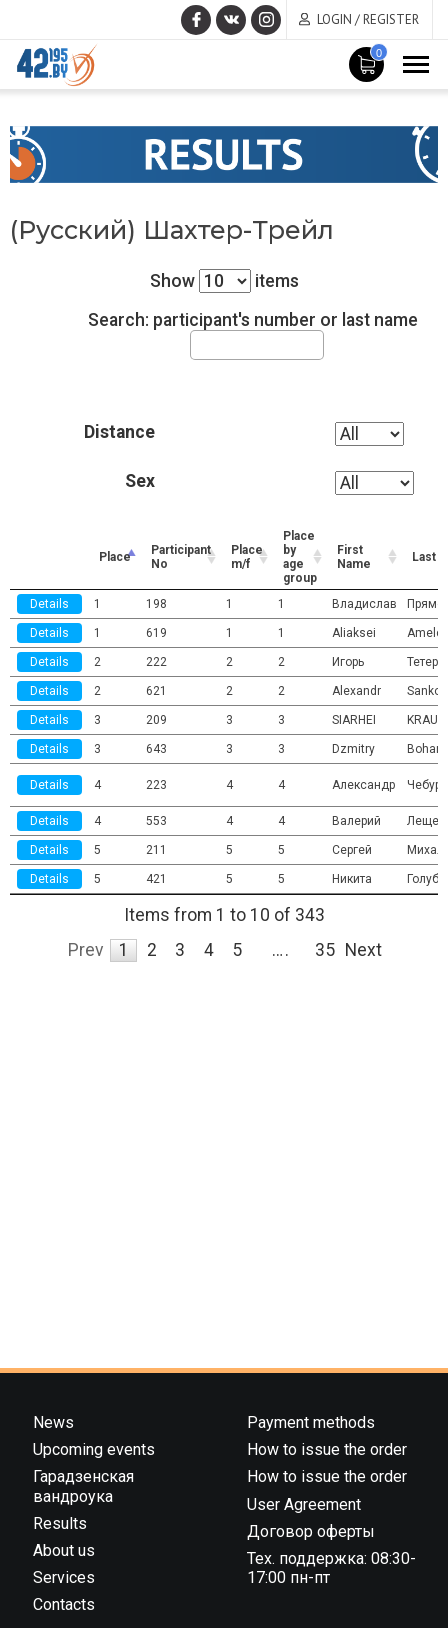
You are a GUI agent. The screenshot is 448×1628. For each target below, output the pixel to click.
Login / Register (368, 19)
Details (49, 604)
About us (64, 1550)
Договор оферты (311, 1531)
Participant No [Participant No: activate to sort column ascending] (181, 557)
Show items (224, 281)
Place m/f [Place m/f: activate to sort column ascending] (247, 557)
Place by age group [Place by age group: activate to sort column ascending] (300, 557)
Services (64, 1577)
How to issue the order (327, 1449)
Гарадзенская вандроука (83, 1486)
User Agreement (304, 1504)
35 (325, 950)
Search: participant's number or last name (253, 334)
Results (60, 1523)
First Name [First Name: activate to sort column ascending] (354, 557)
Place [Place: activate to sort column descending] (115, 557)
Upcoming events (94, 1449)
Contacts (64, 1604)
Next (363, 950)
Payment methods (311, 1422)
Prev (86, 950)
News (53, 1422)
